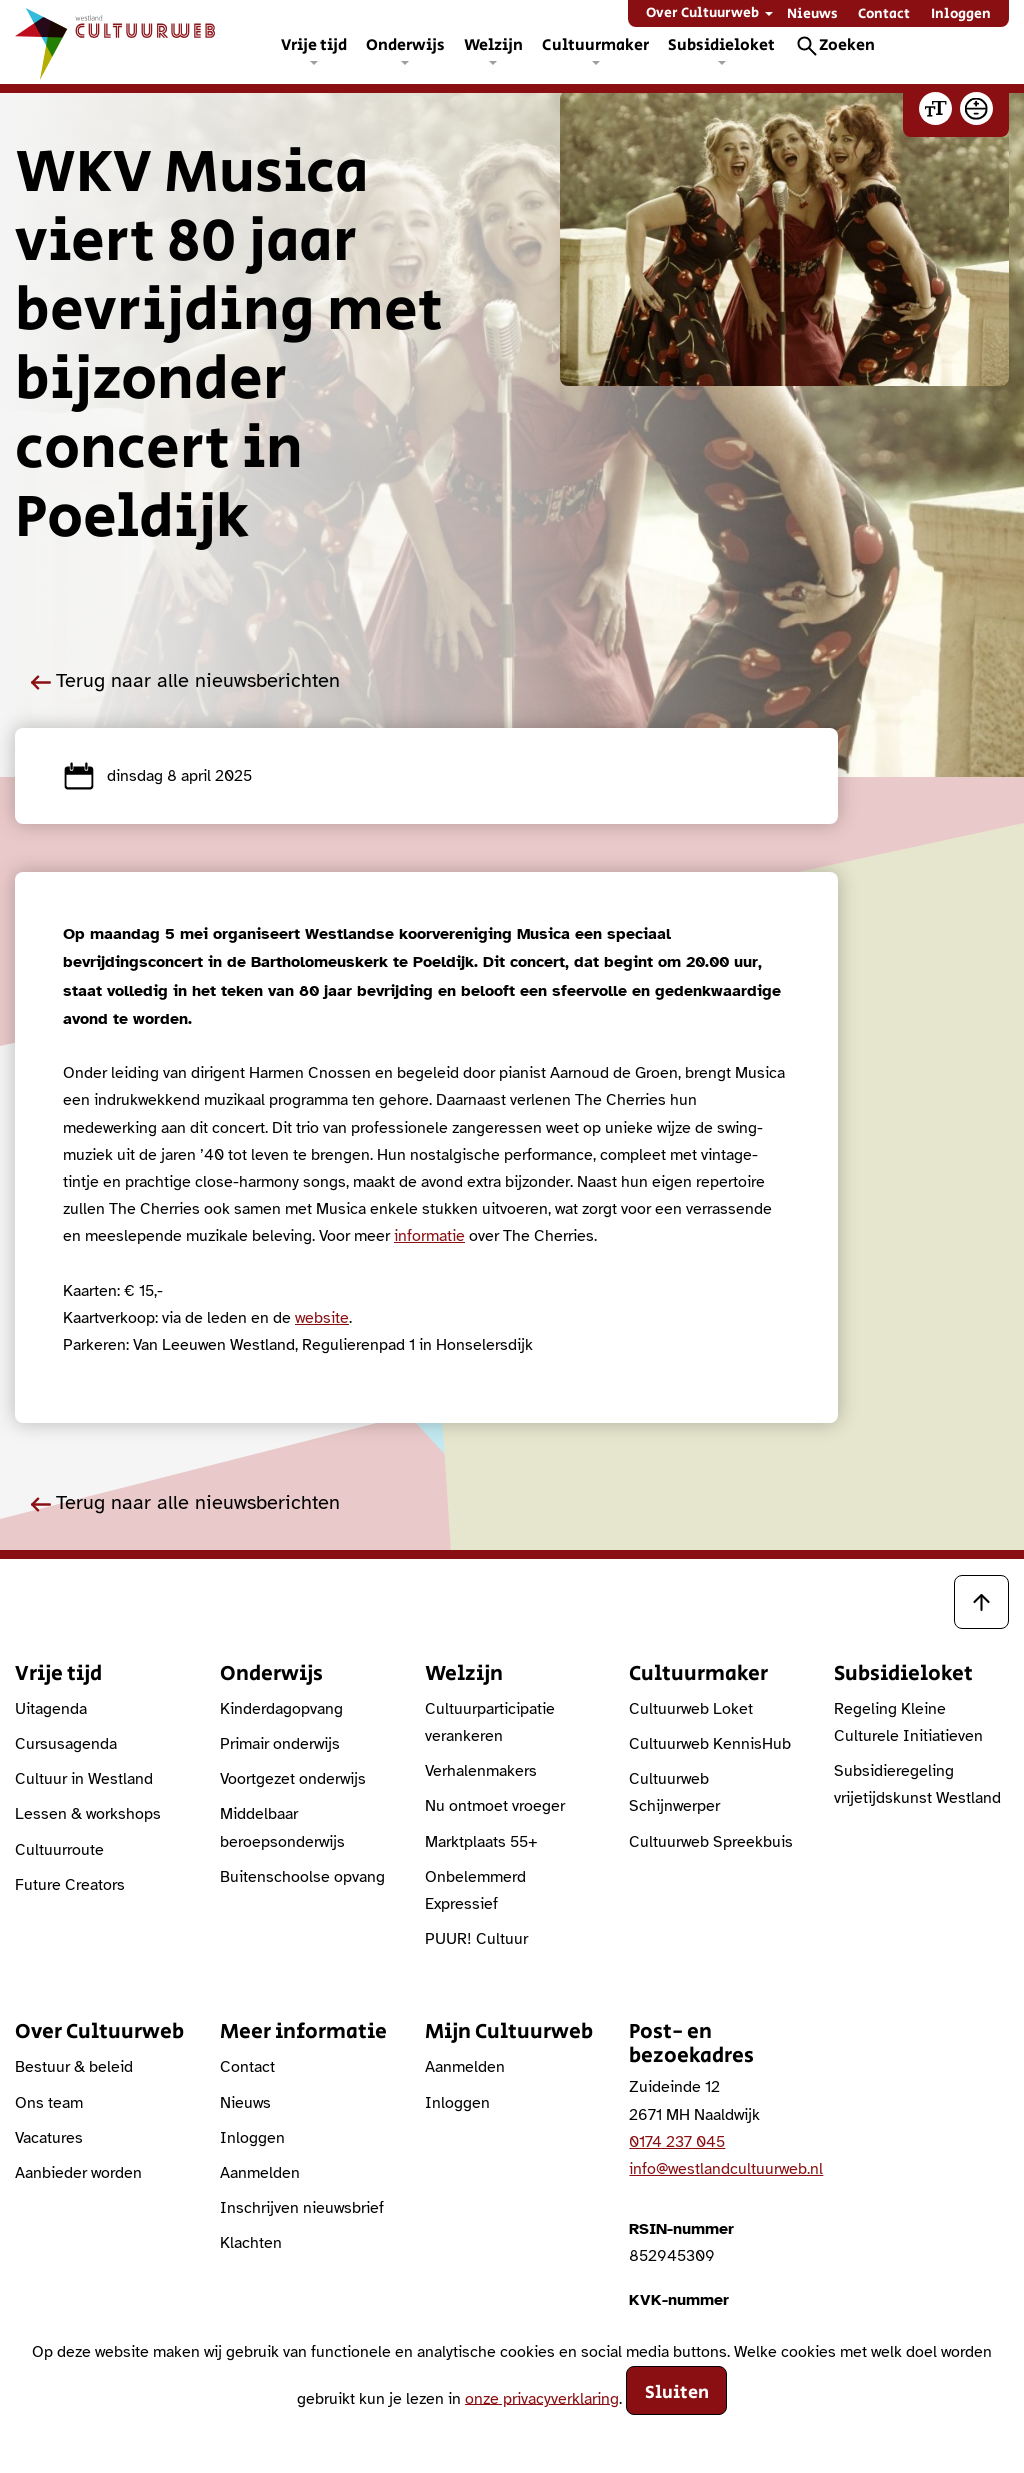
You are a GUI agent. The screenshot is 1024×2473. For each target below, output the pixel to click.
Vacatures (49, 2138)
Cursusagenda (66, 1744)
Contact (884, 14)
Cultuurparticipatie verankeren (490, 1722)
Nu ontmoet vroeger (495, 1806)
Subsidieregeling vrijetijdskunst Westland (917, 1784)
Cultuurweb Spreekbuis (711, 1842)
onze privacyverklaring (542, 2398)
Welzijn (493, 45)
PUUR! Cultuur (476, 1939)
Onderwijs (405, 45)
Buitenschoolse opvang (302, 1877)
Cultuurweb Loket (691, 1709)
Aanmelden (260, 2173)
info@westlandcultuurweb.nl (726, 2169)
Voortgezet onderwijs (293, 1779)
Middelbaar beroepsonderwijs (282, 1827)
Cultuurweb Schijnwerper (674, 1792)
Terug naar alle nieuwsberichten (185, 680)
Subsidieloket (721, 45)
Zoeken (847, 45)
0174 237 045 (677, 2142)
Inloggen (961, 14)
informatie (429, 1236)
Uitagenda (51, 1709)
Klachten (251, 2243)
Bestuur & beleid (74, 2067)
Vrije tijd (314, 45)
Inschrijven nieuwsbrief (302, 2208)
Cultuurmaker (595, 45)
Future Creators (70, 1885)
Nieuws (812, 14)
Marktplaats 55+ (481, 1842)
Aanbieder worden (78, 2173)
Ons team (49, 2103)
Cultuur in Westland (84, 1779)
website (322, 1318)
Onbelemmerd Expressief (475, 1890)
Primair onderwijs (280, 1744)
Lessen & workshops (88, 1814)
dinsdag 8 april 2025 (157, 776)
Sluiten (677, 2393)
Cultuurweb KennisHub (710, 1744)
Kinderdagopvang (281, 1709)
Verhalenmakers (481, 1771)
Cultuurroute (59, 1850)
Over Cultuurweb (702, 13)
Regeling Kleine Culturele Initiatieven (908, 1722)
